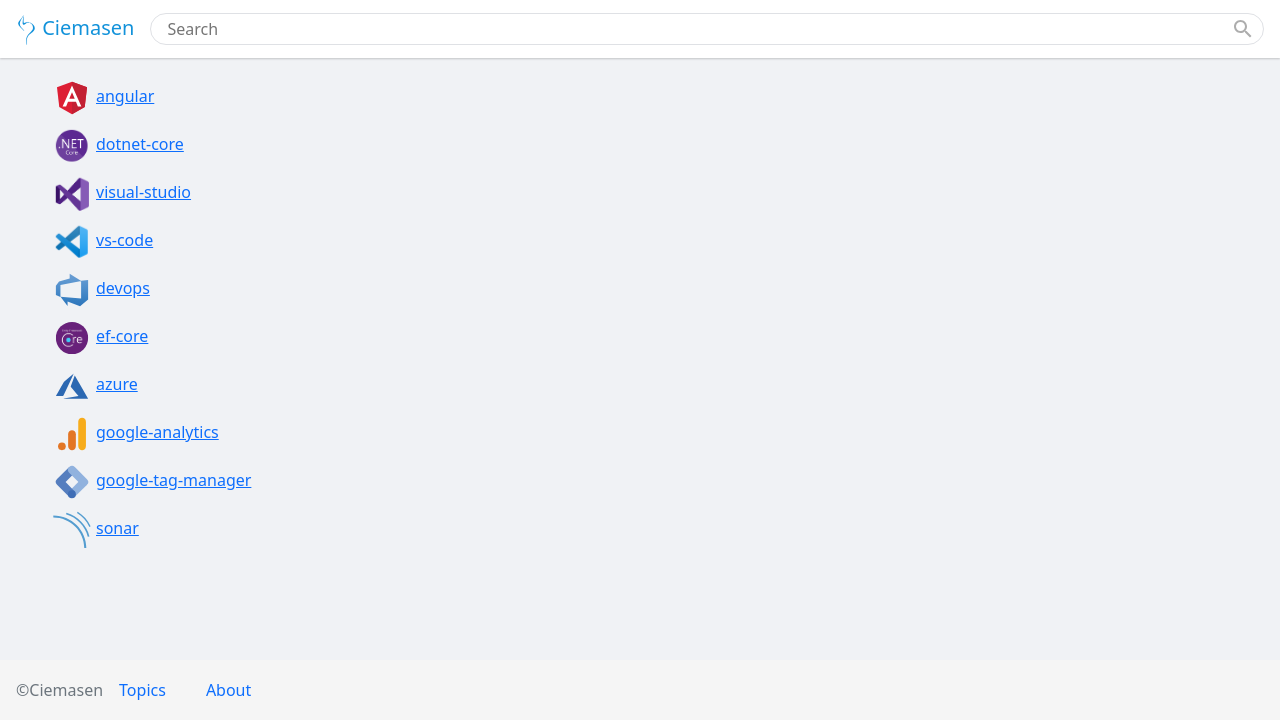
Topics (142, 690)
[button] (1243, 29)
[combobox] (695, 29)
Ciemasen (75, 29)
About (228, 690)
